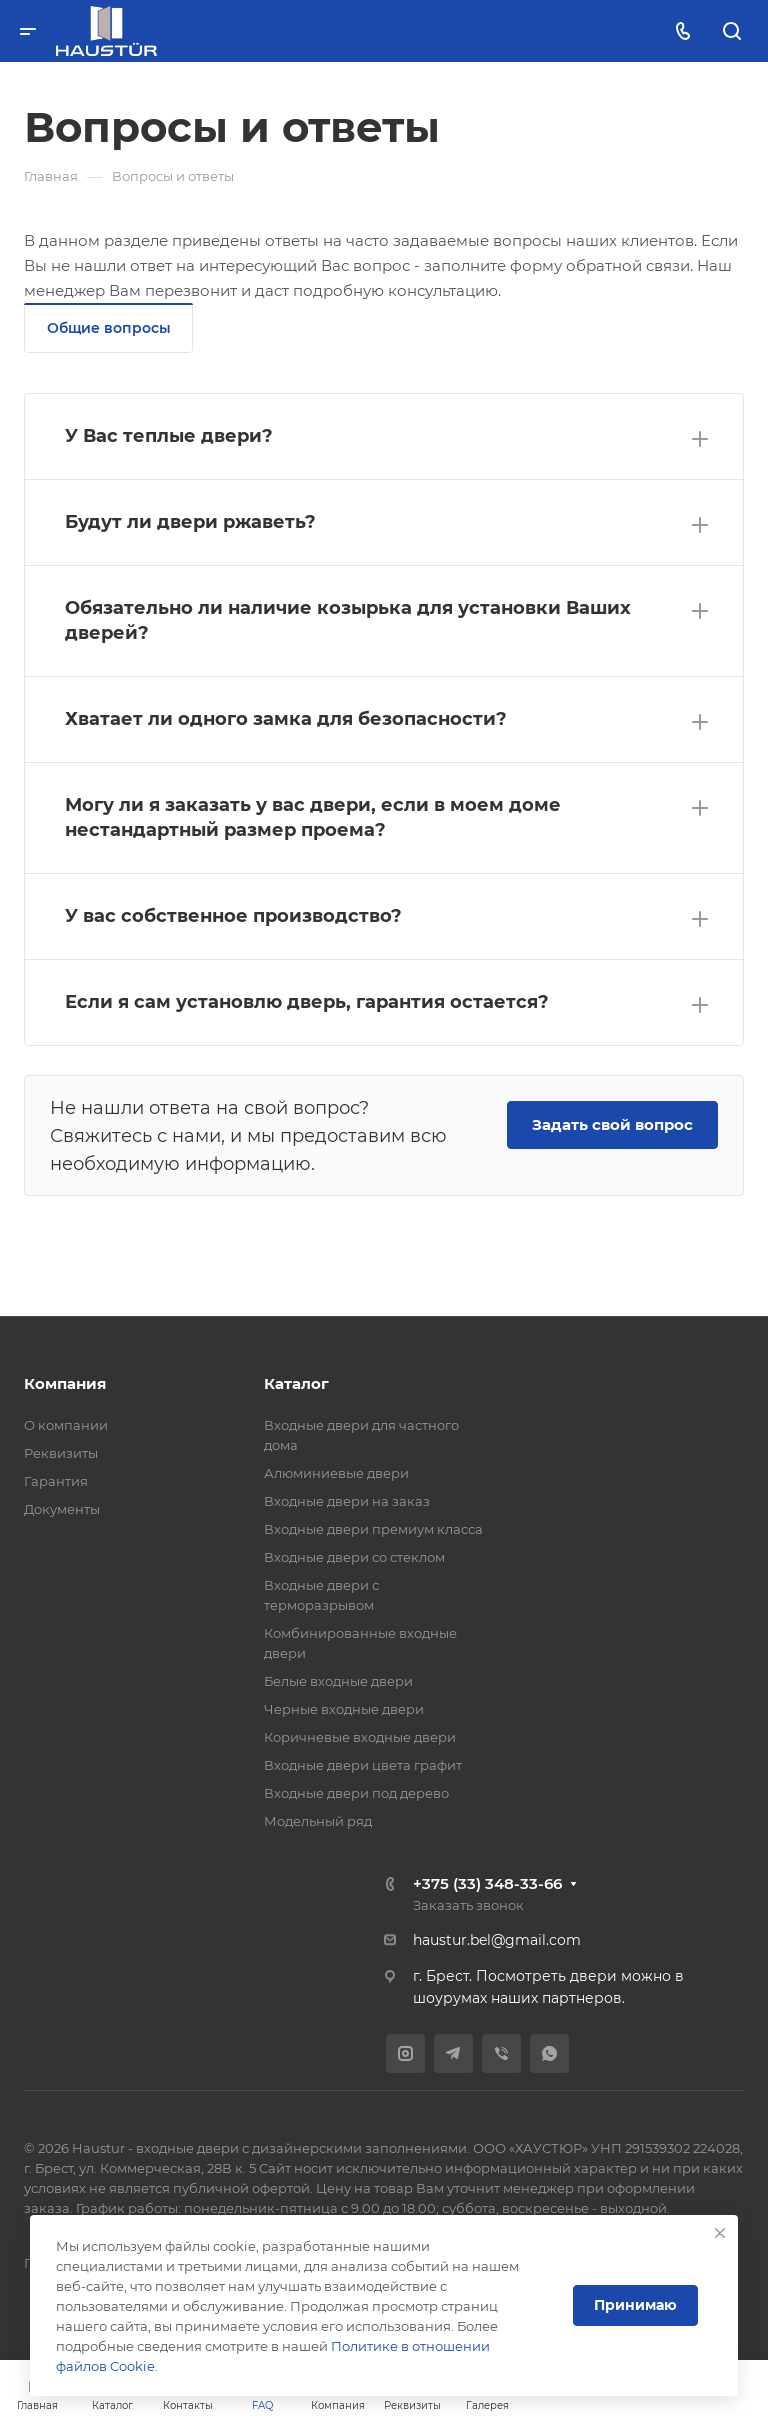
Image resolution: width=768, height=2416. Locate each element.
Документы (62, 1509)
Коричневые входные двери (360, 1737)
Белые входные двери (338, 1681)
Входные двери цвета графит (363, 1765)
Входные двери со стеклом (354, 1557)
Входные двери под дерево (356, 1793)
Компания (65, 1383)
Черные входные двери (344, 1709)
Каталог (296, 1383)
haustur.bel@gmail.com (497, 1940)
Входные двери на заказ (347, 1501)
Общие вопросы (109, 328)
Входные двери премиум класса (373, 1529)
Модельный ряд (318, 1821)
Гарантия (56, 1481)
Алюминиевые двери (336, 1473)
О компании (66, 1425)
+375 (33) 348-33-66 (487, 1883)
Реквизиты (61, 1453)
